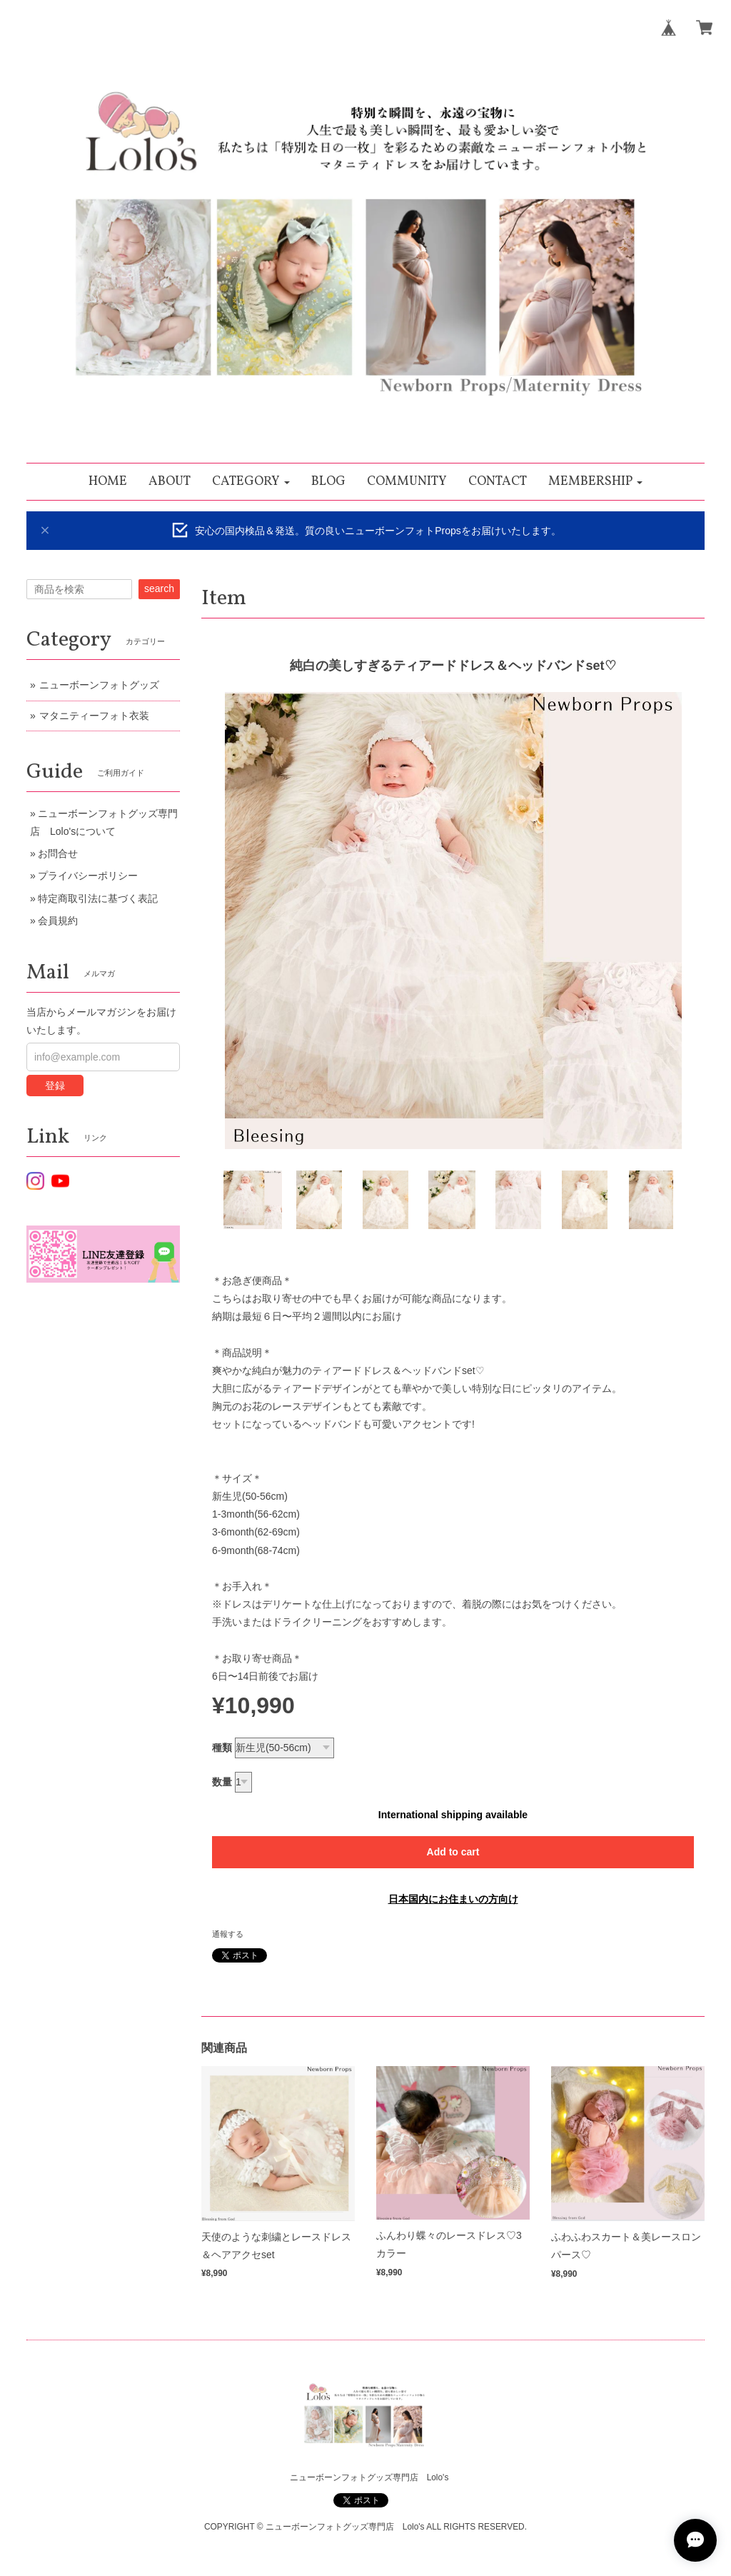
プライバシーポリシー (88, 875)
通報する (227, 1934)
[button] (251, 481)
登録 (55, 1085)
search (159, 588)
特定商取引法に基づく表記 (98, 898)
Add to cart (453, 1852)
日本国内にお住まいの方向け (453, 1899)
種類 (222, 1747)
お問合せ (58, 853)
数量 (222, 1782)
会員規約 (58, 920)
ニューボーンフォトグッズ (99, 685)
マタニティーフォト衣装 (94, 715)
